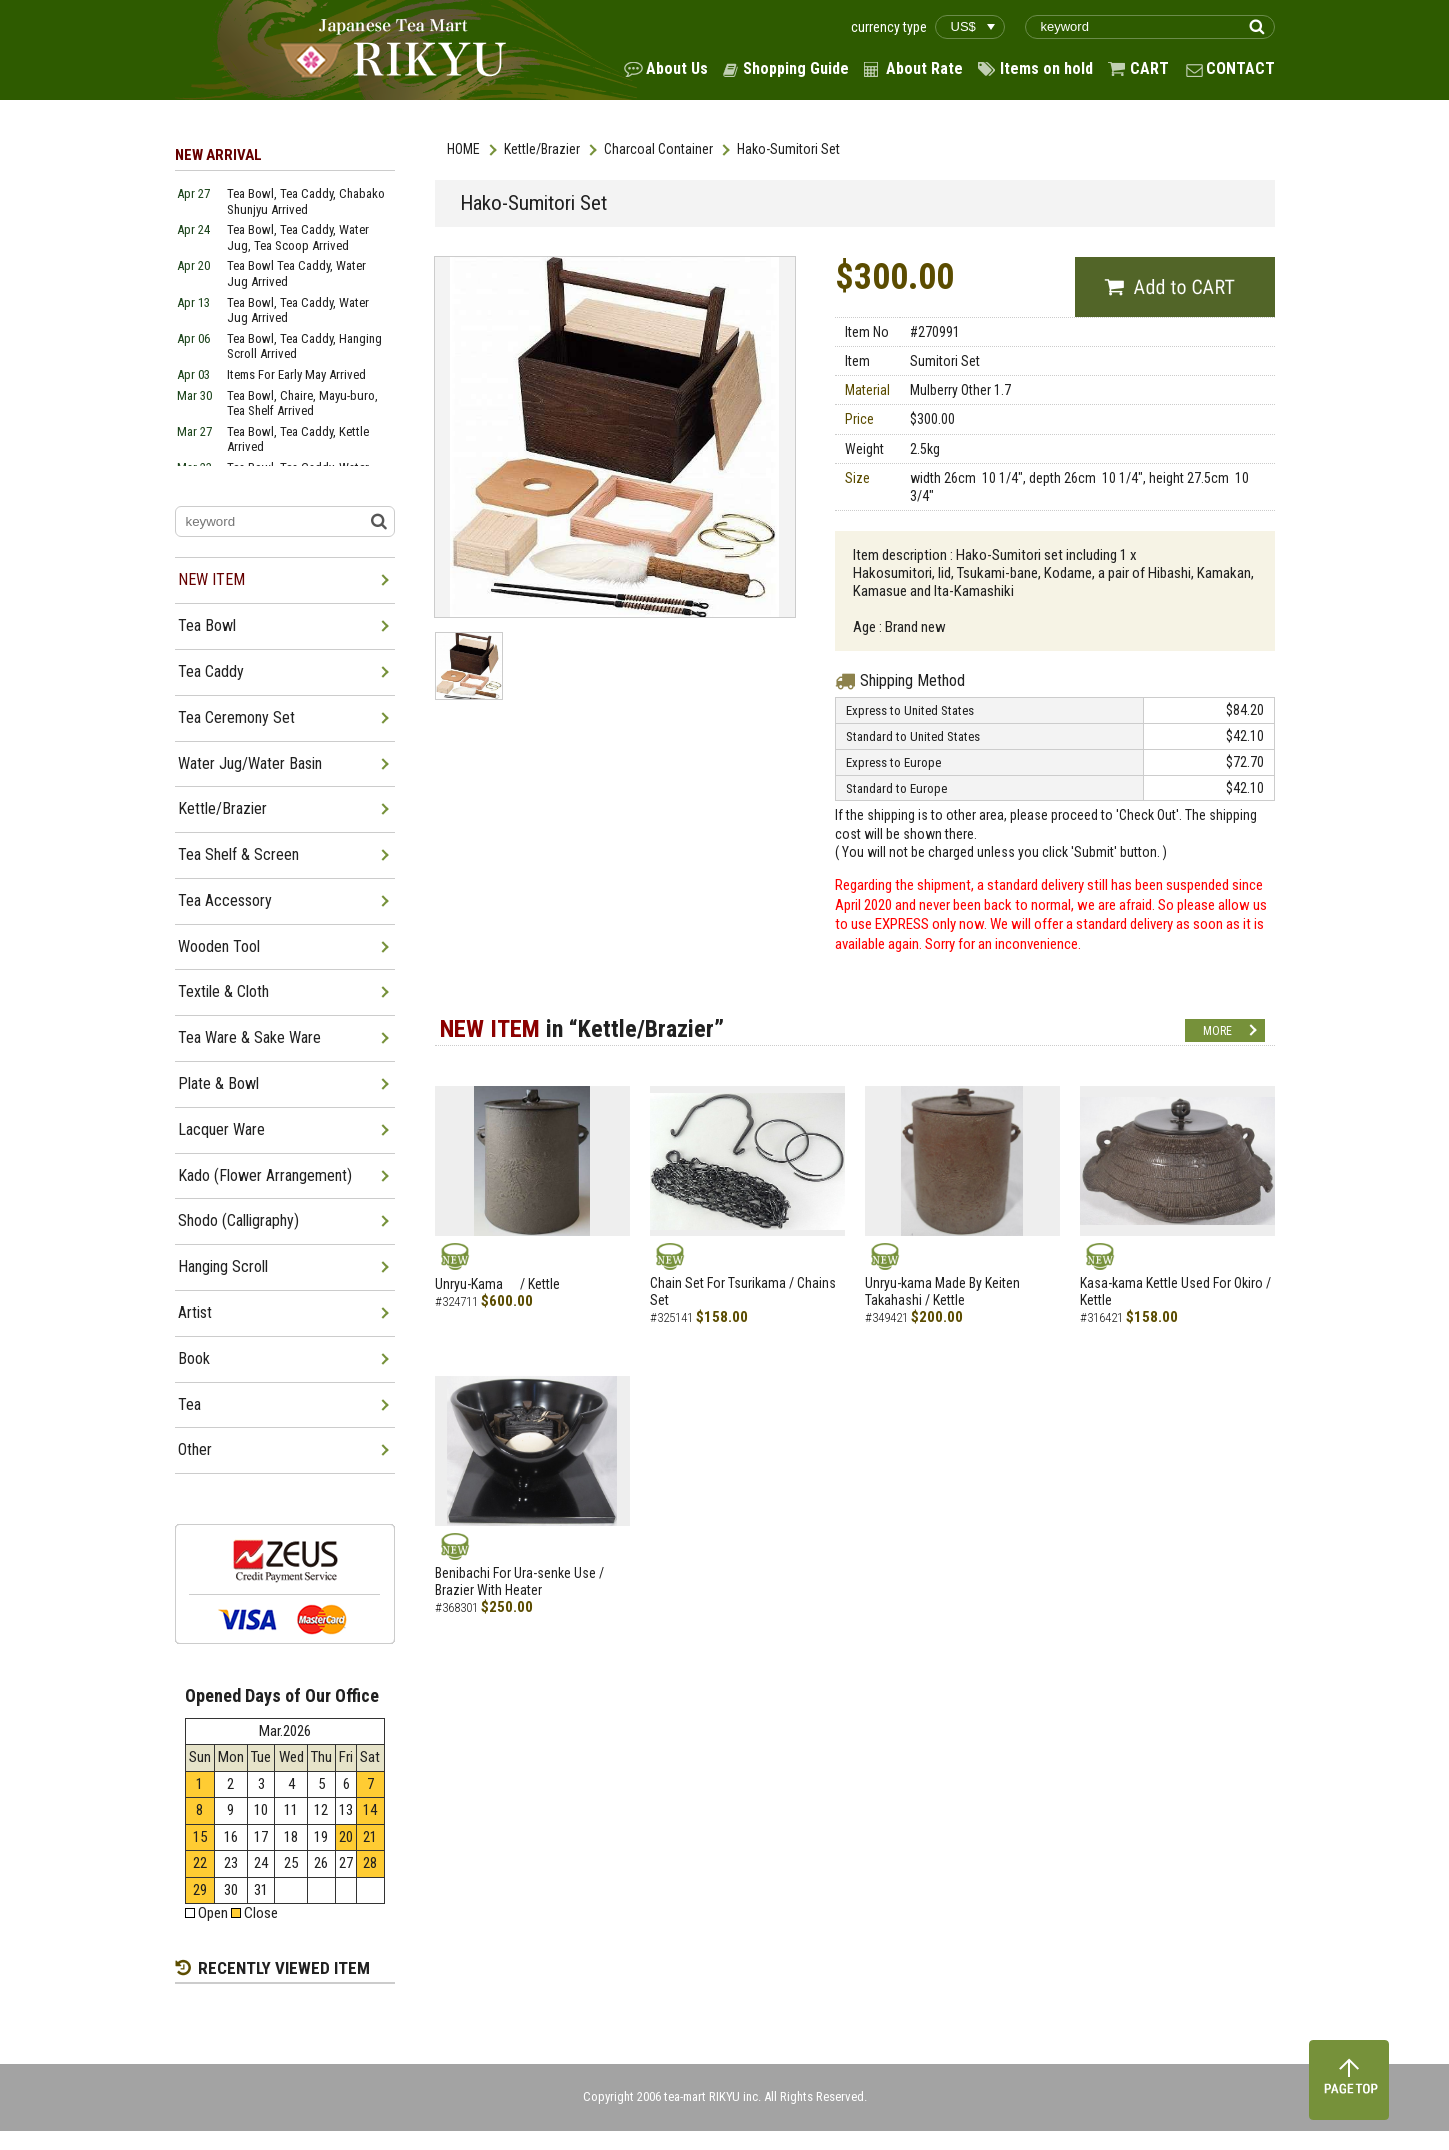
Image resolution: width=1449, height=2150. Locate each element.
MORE (1217, 1031)
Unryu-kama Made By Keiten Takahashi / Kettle (942, 1291)
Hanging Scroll (223, 1266)
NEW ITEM (211, 579)
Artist (195, 1312)
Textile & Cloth (223, 991)
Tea (189, 1404)
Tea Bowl (207, 625)
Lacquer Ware (221, 1129)
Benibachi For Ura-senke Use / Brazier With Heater (519, 1581)
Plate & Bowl (218, 1083)
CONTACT (1240, 68)
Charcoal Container (658, 149)
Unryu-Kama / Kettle (497, 1284)
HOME (463, 149)
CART (1149, 68)
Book (194, 1358)
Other (195, 1449)
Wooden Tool (219, 946)
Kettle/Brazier (542, 149)
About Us (677, 68)
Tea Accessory (225, 900)
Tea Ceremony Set (236, 717)
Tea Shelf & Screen (238, 854)
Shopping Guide (796, 68)
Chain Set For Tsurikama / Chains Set (743, 1291)
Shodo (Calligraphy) (238, 1220)
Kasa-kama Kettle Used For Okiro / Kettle (1175, 1291)
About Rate (924, 68)
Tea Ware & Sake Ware (249, 1037)
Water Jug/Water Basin (250, 763)
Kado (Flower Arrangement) (265, 1175)
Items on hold (1046, 68)
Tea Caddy (211, 671)
